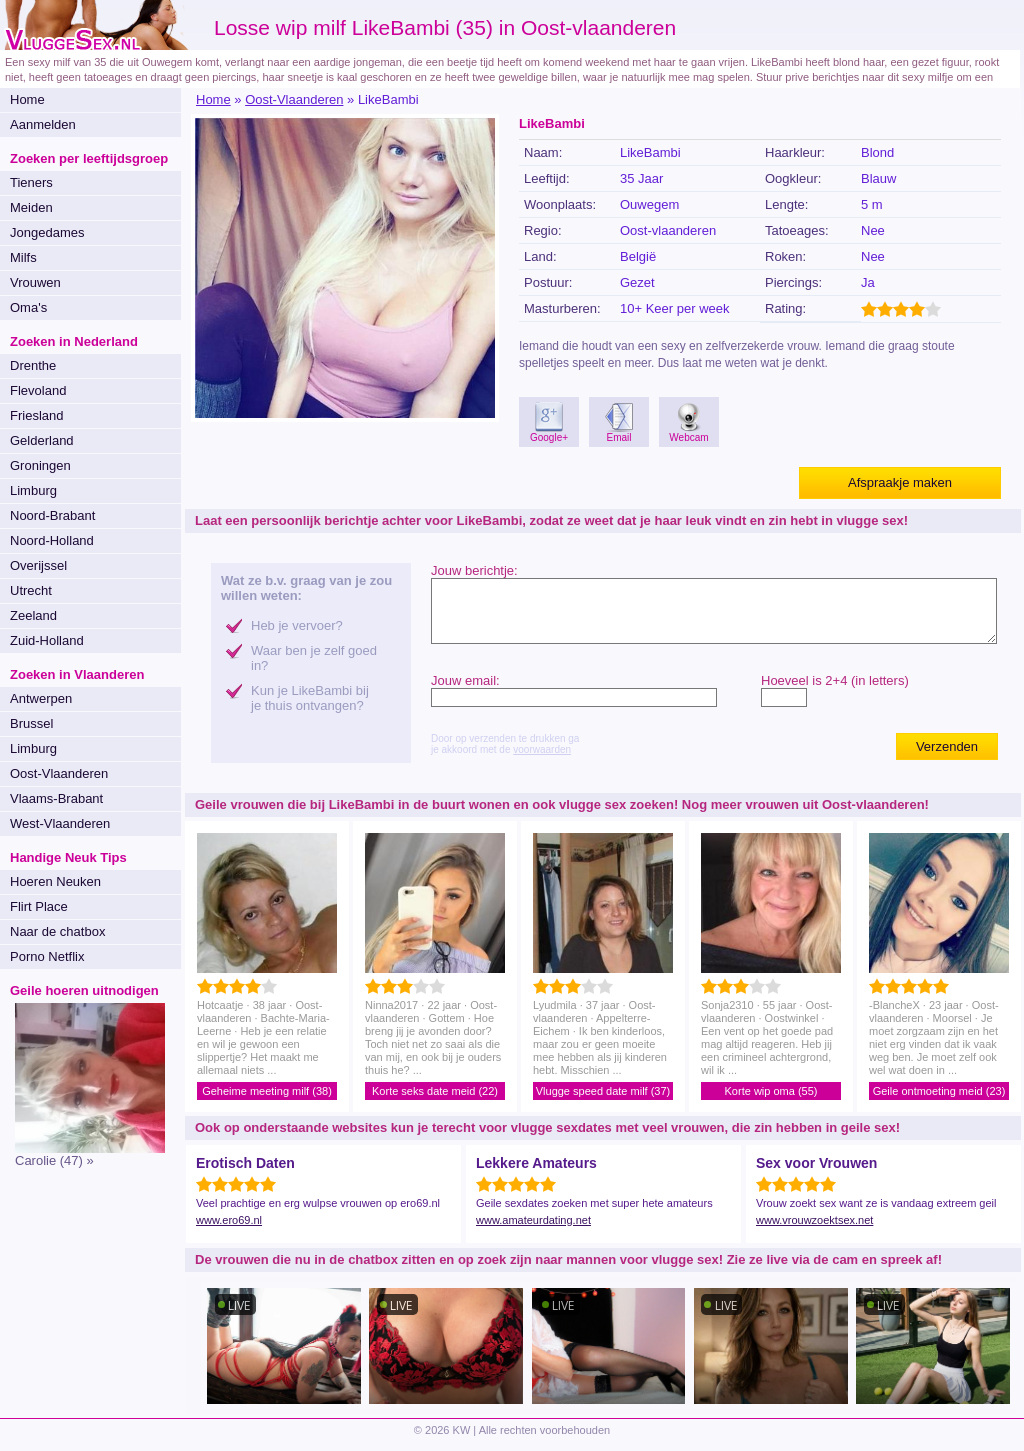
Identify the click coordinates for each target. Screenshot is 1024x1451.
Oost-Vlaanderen (59, 773)
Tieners (31, 182)
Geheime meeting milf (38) (267, 1091)
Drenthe (33, 365)
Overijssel (38, 565)
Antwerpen (41, 698)
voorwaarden (542, 749)
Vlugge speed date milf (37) (603, 1091)
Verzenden (947, 746)
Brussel (31, 723)
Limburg (33, 490)
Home (27, 99)
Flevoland (38, 390)
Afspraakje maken (900, 482)
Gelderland (42, 440)
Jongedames (47, 232)
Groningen (40, 465)
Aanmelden (43, 124)
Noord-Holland (52, 540)
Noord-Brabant (52, 515)
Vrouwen (35, 282)
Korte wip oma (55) (771, 1091)
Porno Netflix (47, 956)
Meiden (31, 207)
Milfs (23, 257)
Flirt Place (39, 906)
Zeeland (33, 615)
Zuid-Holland (47, 640)
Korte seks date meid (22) (435, 1091)
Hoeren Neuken (55, 881)
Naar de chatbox (57, 931)
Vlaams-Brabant (56, 798)
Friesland (36, 415)
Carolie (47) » (54, 1160)
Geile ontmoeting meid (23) (939, 1091)
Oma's (28, 307)
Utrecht (31, 590)
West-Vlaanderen (60, 823)
